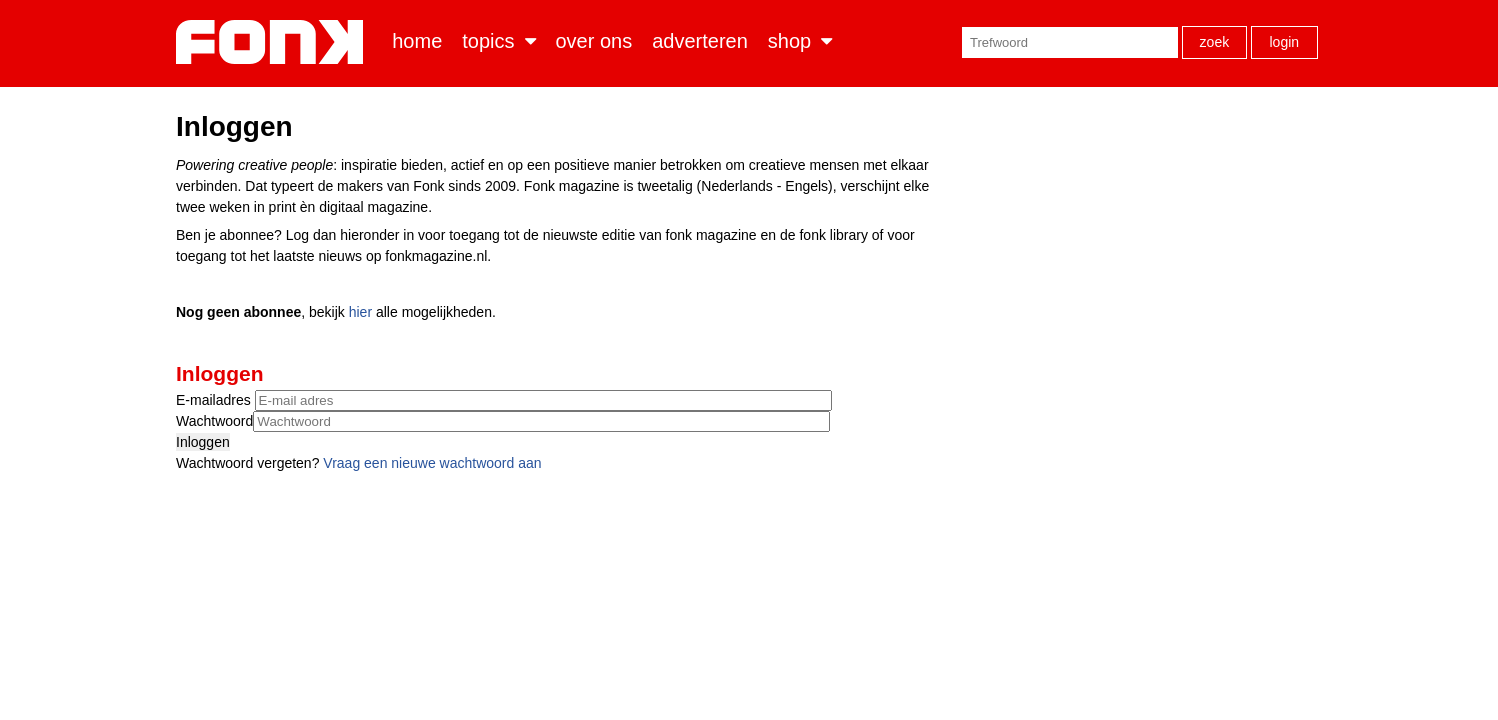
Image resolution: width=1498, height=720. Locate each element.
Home (417, 41)
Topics (488, 41)
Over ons (594, 41)
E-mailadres (215, 400)
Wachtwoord (214, 421)
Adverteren (700, 41)
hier (360, 312)
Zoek (1215, 42)
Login (1284, 42)
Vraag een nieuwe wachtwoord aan (432, 463)
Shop (789, 41)
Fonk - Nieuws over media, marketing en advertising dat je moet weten (273, 42)
